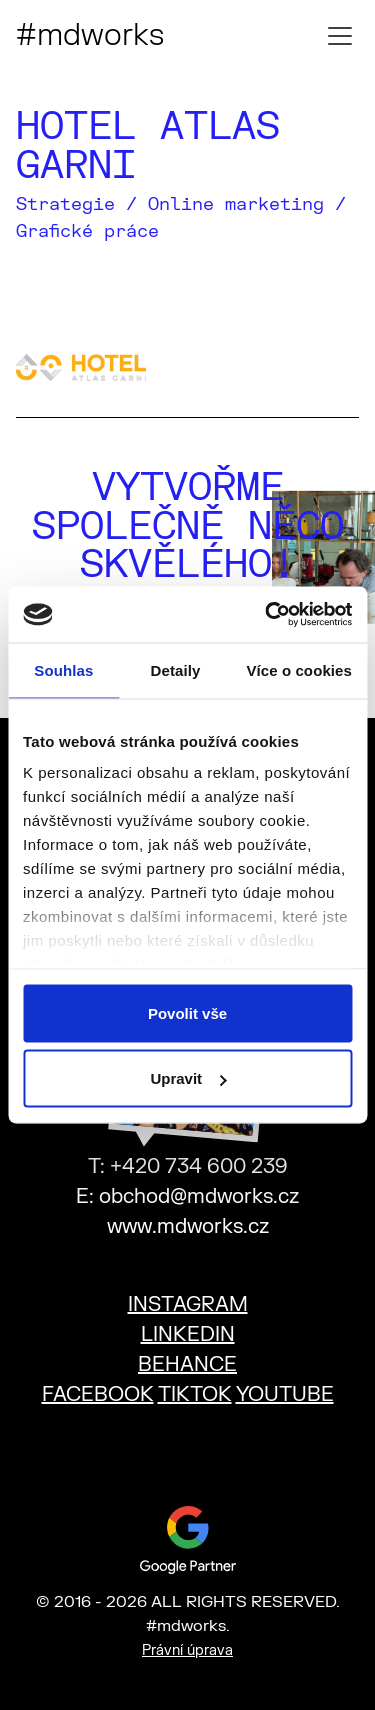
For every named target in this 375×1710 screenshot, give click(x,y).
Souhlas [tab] (63, 669)
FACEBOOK (98, 1394)
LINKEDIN (188, 1334)
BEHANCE (187, 1364)
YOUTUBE (285, 1394)
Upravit (188, 1078)
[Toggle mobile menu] (340, 36)
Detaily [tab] (176, 669)
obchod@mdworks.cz (199, 1196)
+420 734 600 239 (199, 1166)
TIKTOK (195, 1394)
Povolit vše (187, 1012)
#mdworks (90, 35)
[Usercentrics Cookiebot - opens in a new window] (267, 615)
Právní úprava (187, 1650)
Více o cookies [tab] (299, 669)
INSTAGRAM (188, 1304)
